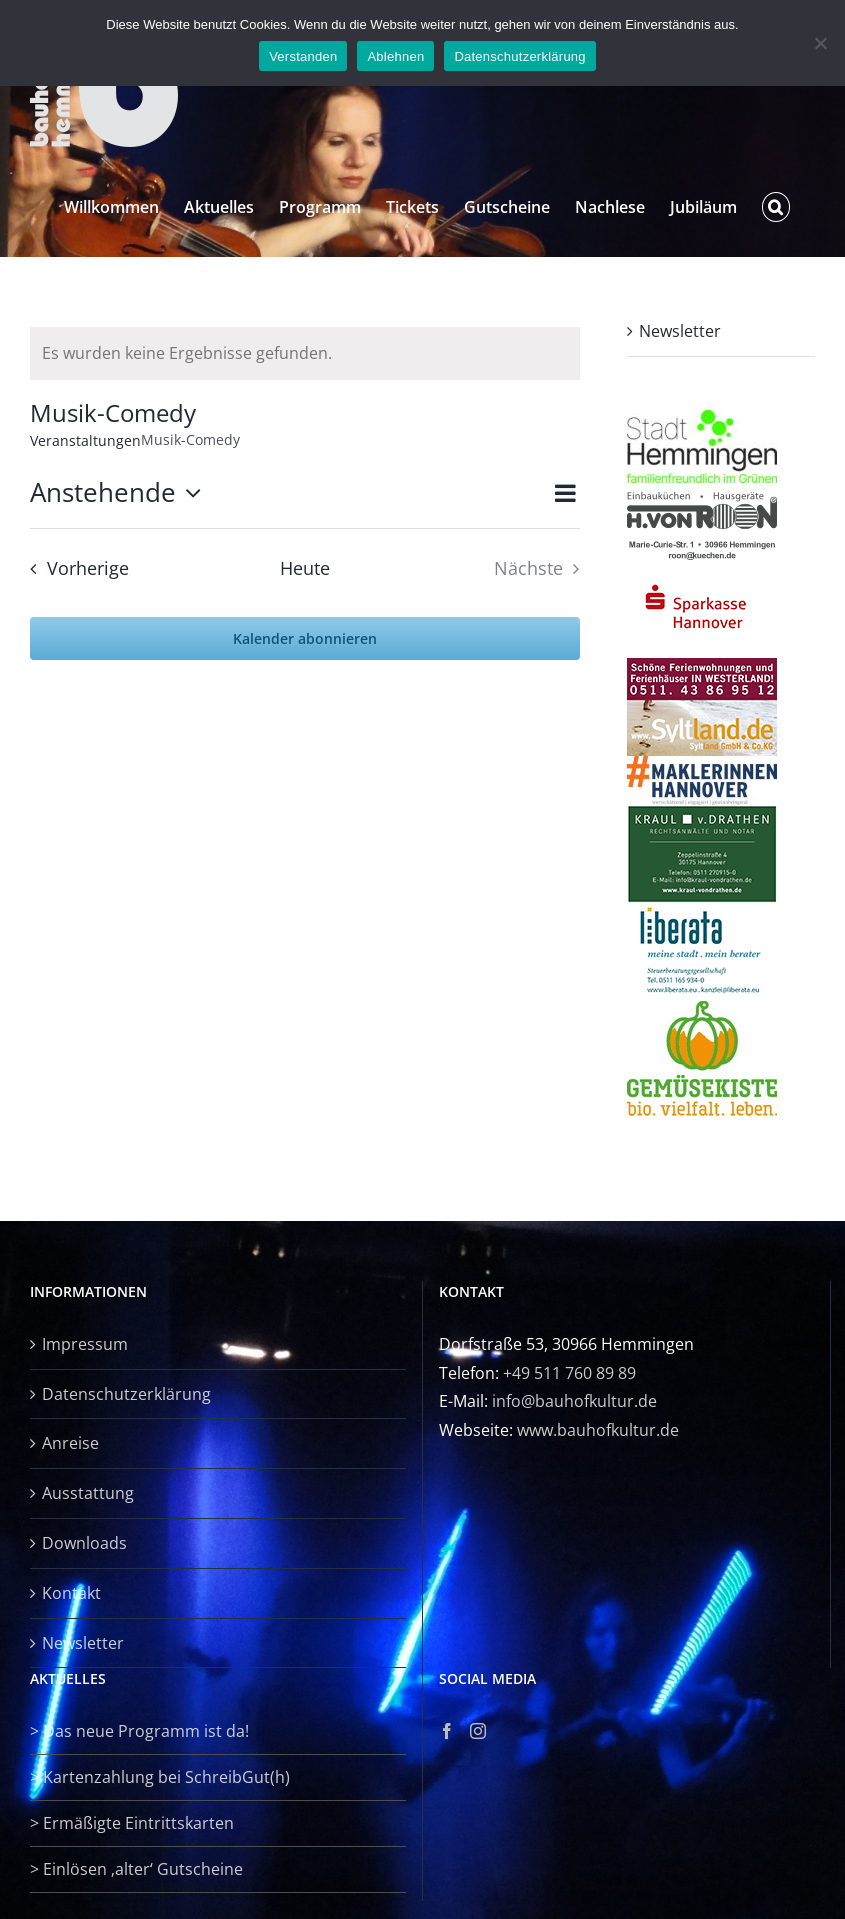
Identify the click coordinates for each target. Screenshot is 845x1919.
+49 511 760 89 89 (569, 1373)
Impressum (85, 1344)
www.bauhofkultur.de (598, 1430)
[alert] (305, 353)
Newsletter (680, 331)
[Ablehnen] (820, 43)
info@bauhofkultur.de (574, 1401)
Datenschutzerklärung (126, 1394)
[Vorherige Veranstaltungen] (73, 569)
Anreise (70, 1443)
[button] (776, 207)
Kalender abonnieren (305, 638)
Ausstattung (88, 1493)
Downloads (84, 1543)
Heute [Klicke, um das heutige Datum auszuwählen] (305, 568)
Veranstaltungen (85, 440)
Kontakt (71, 1593)
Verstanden (303, 56)
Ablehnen (395, 56)
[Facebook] (447, 1731)
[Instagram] (478, 1731)
